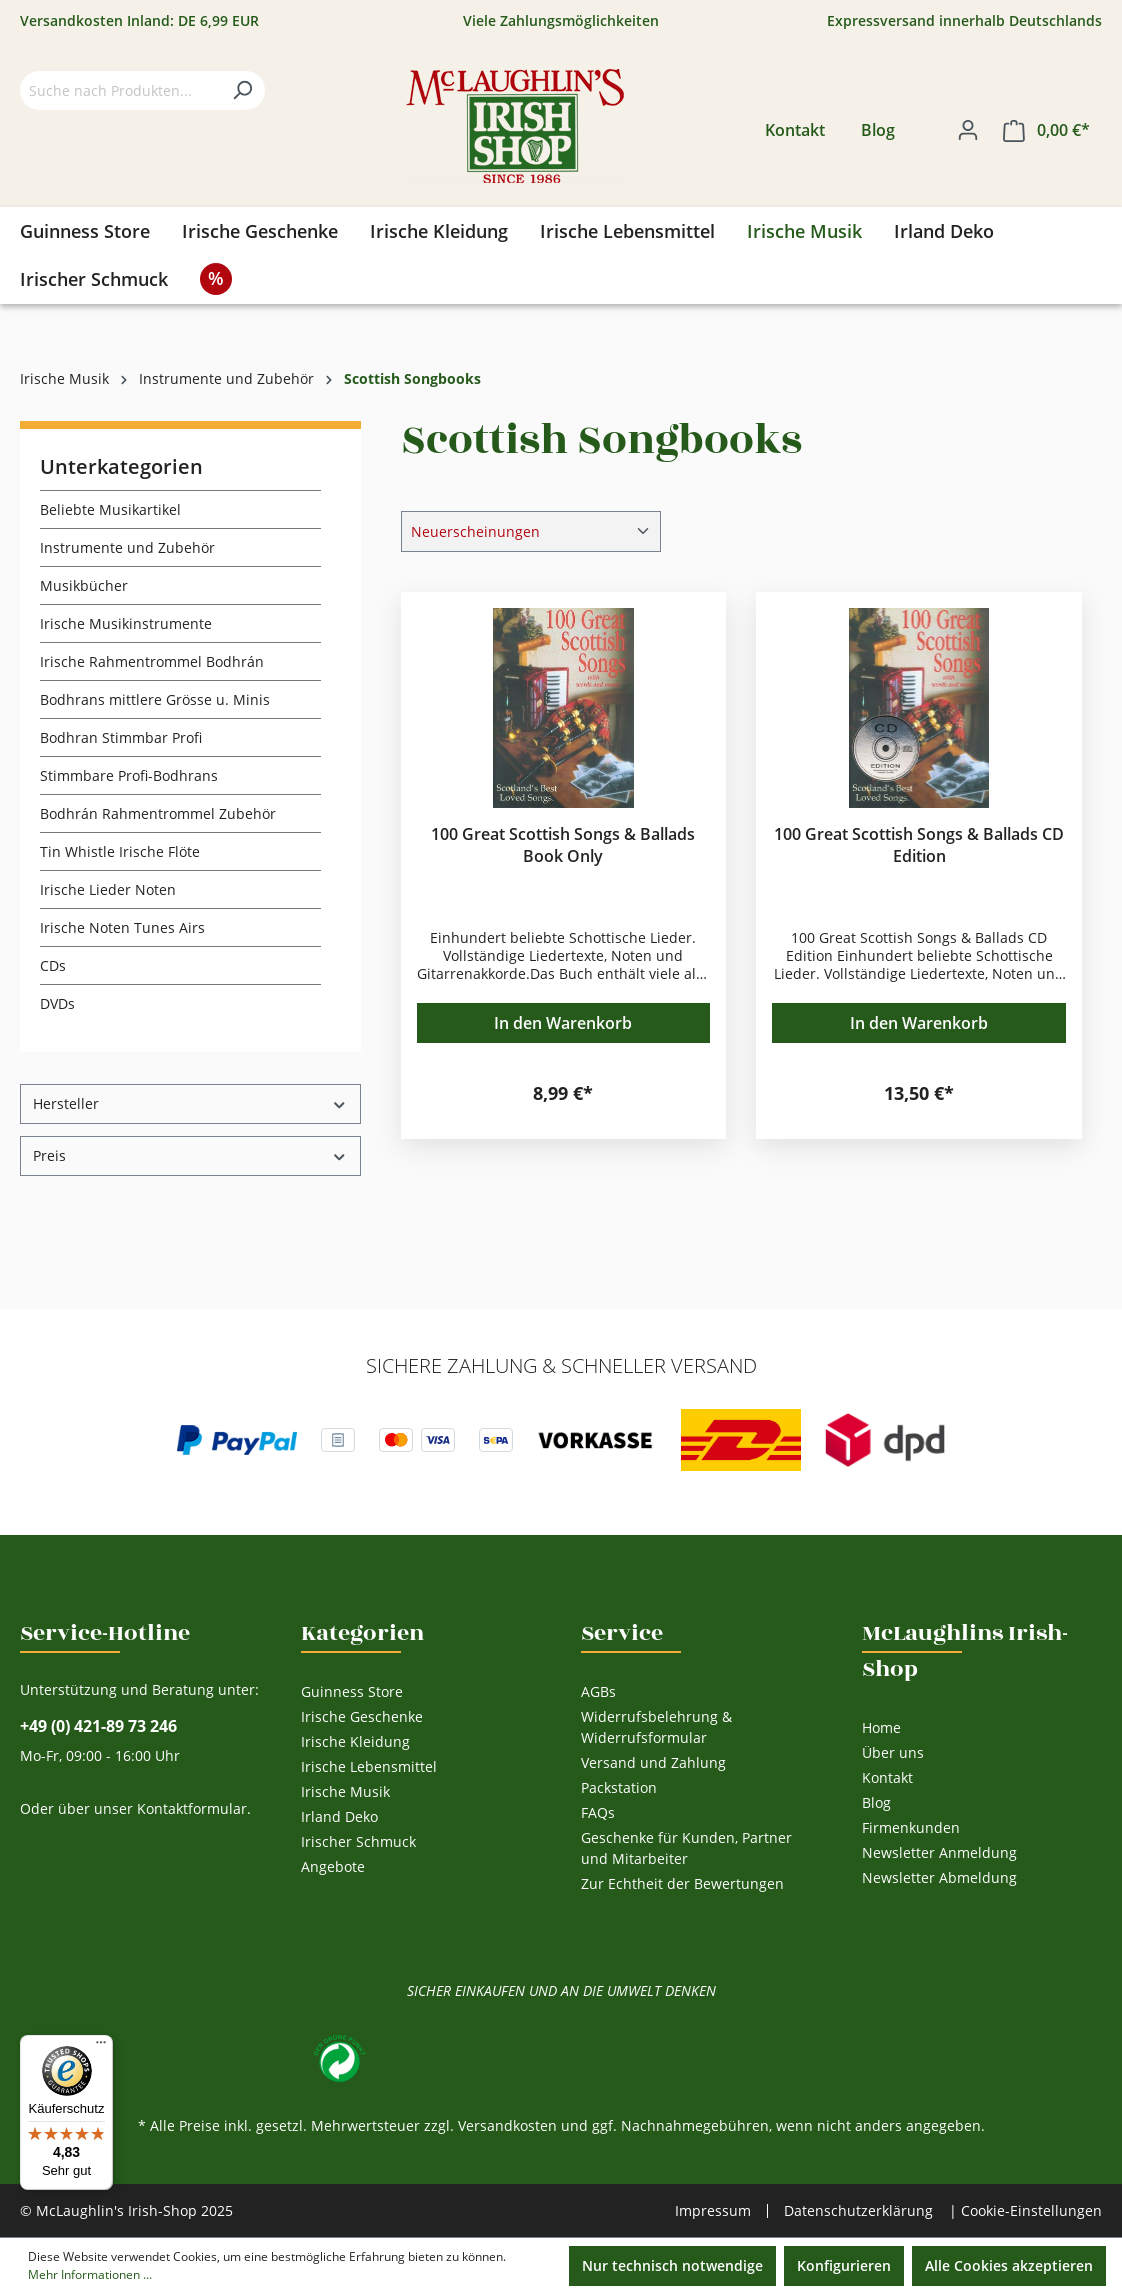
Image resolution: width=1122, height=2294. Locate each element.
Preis (190, 1155)
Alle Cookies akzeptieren (1009, 2265)
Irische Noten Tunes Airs (122, 927)
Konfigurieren (844, 2265)
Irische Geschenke (362, 1716)
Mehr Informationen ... (90, 2274)
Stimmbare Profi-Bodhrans (129, 775)
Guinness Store (352, 1691)
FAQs (598, 1812)
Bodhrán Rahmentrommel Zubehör (158, 813)
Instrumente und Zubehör (127, 547)
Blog (878, 130)
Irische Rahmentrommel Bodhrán (152, 661)
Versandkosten (507, 2125)
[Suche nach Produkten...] (120, 90)
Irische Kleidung (355, 1741)
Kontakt (795, 130)
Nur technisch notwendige (672, 2265)
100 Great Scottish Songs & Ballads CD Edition (919, 845)
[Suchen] (242, 90)
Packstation (619, 1787)
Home (881, 1727)
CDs (53, 965)
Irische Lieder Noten (108, 889)
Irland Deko (339, 1816)
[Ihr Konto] (968, 130)
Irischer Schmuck (358, 1841)
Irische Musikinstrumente (126, 623)
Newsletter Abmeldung (939, 1877)
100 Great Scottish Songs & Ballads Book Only (563, 845)
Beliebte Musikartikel (110, 509)
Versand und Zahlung (653, 1762)
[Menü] (101, 2047)
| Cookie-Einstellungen (1025, 2210)
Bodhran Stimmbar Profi (121, 737)
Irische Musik (345, 1791)
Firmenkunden (911, 1827)
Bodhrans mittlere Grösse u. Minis (155, 699)
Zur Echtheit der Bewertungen (682, 1883)
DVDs (57, 1003)
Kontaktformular (192, 1808)
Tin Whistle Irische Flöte (120, 851)
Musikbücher (84, 585)
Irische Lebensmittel (369, 1766)
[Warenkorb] (1046, 130)
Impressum (713, 2211)
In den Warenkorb (563, 1023)
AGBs (598, 1691)
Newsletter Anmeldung (939, 1852)
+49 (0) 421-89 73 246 (98, 1726)
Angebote (333, 1866)
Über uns (893, 1752)
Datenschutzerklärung (858, 2210)
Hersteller (190, 1103)
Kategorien (362, 1633)
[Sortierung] (531, 531)
